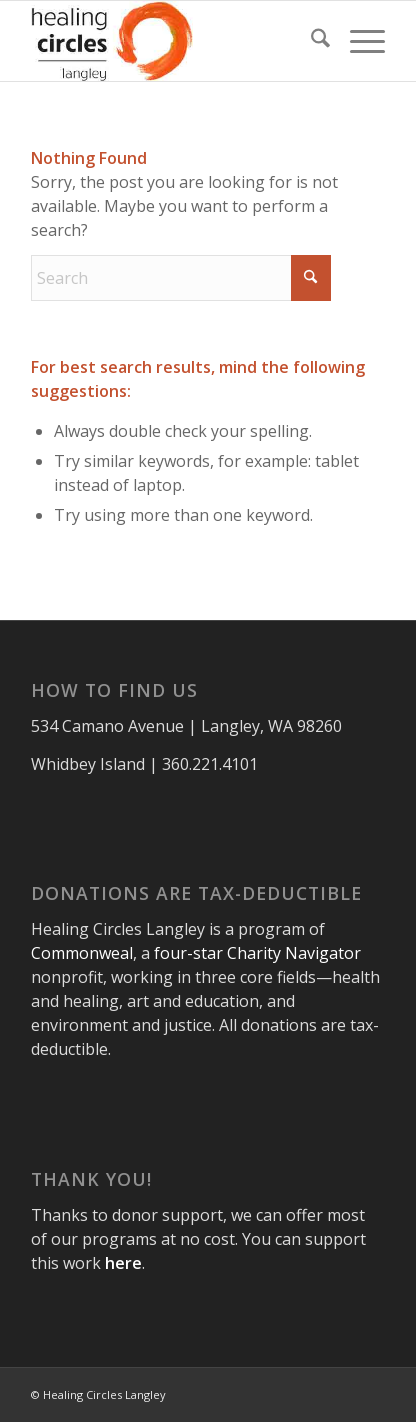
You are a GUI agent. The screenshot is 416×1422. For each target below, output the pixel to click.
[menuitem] (310, 41)
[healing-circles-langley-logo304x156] (172, 41)
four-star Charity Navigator (257, 953)
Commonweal (82, 953)
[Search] (310, 41)
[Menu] (357, 41)
